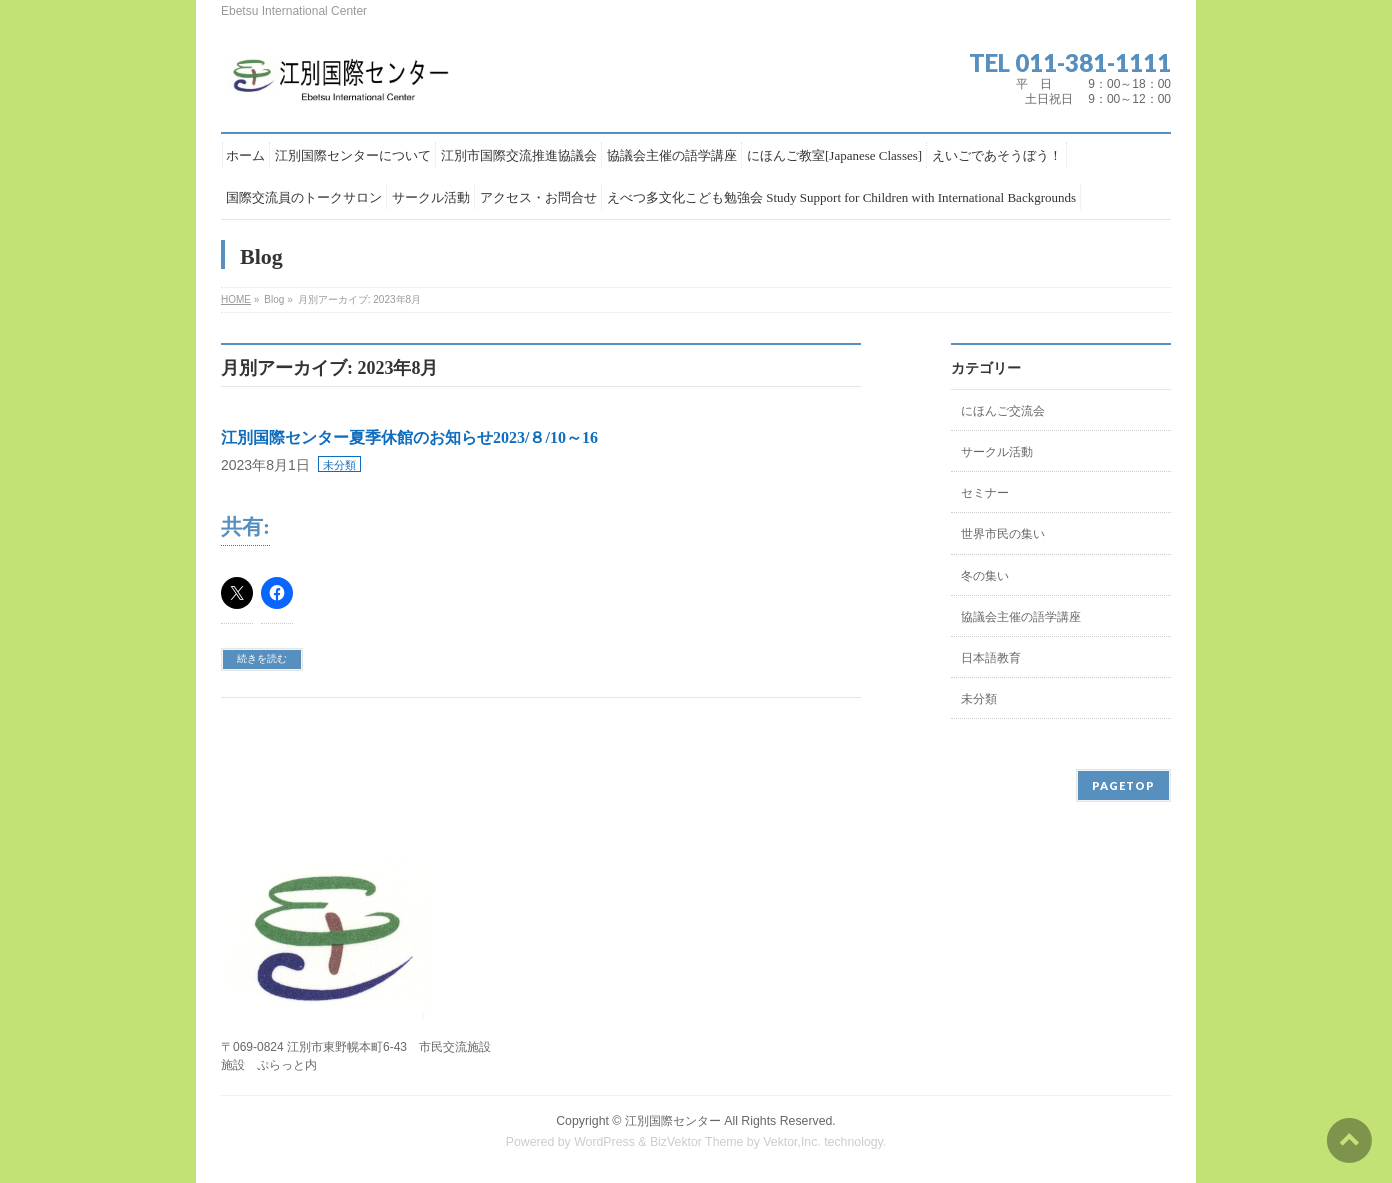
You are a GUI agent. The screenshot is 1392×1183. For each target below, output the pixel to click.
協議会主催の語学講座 (1021, 617)
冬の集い (985, 576)
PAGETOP (1123, 785)
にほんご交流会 (1003, 411)
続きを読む (262, 658)
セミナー (985, 493)
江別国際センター (673, 1121)
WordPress (604, 1142)
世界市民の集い (1003, 534)
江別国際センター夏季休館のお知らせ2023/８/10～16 (409, 437)
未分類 (339, 465)
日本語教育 (991, 658)
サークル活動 (997, 452)
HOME (236, 299)
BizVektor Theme (697, 1142)
